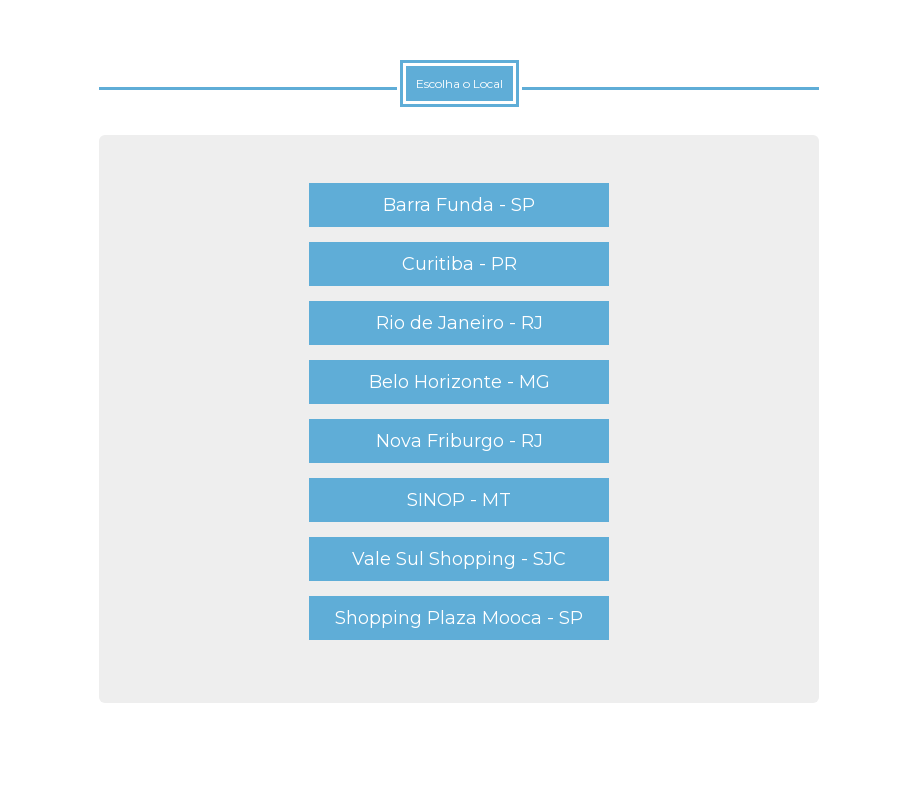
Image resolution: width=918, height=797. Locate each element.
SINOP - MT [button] (459, 500)
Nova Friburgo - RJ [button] (459, 441)
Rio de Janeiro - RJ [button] (459, 323)
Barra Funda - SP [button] (459, 205)
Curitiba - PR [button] (459, 264)
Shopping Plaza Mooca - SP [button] (459, 618)
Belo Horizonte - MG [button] (459, 382)
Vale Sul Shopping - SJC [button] (459, 559)
